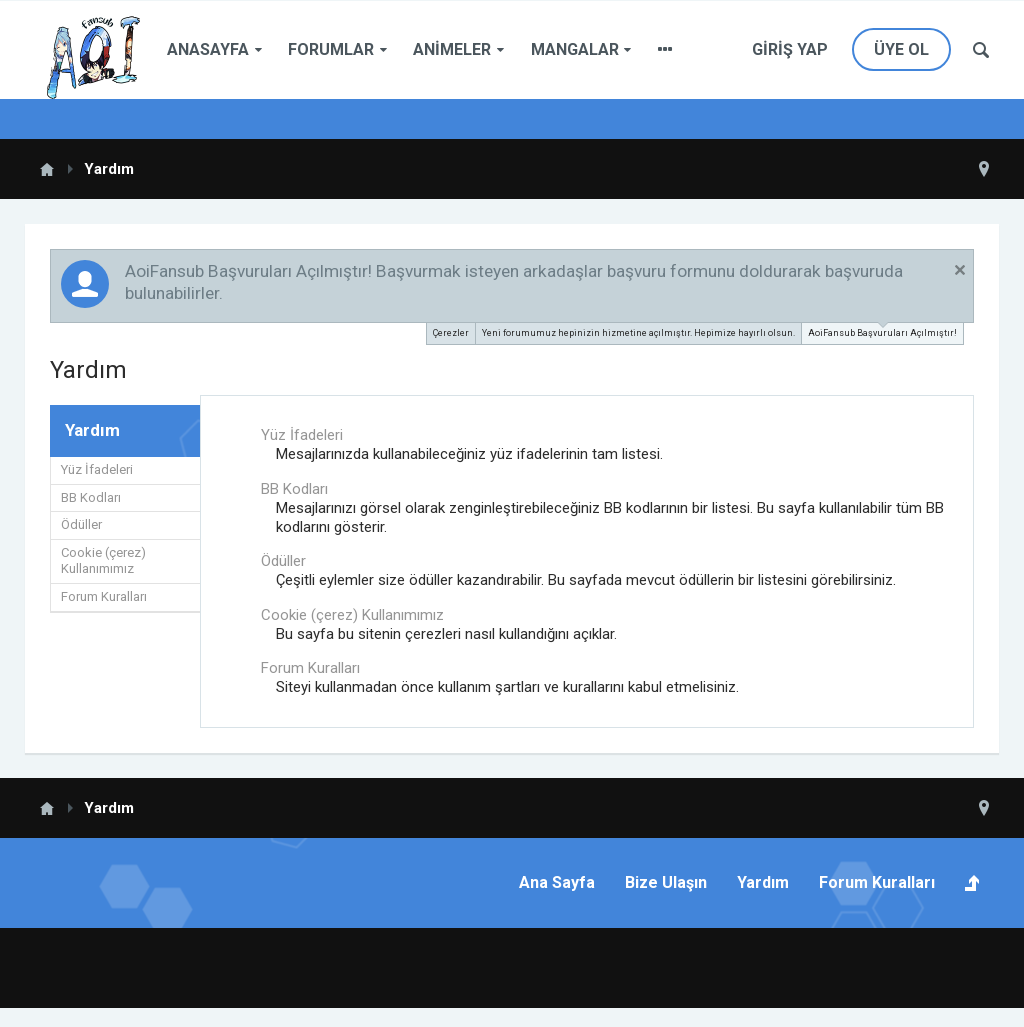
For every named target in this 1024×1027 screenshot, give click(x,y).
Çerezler (451, 333)
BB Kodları (91, 497)
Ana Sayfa (557, 882)
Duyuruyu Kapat (960, 270)
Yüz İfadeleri (97, 469)
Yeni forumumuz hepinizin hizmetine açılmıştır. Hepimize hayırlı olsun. (638, 333)
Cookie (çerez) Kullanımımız (103, 561)
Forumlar (331, 49)
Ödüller (81, 524)
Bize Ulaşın (666, 882)
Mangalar (575, 49)
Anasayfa (208, 49)
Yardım (763, 882)
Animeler (452, 49)
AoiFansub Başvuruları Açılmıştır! (882, 330)
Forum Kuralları (104, 596)
